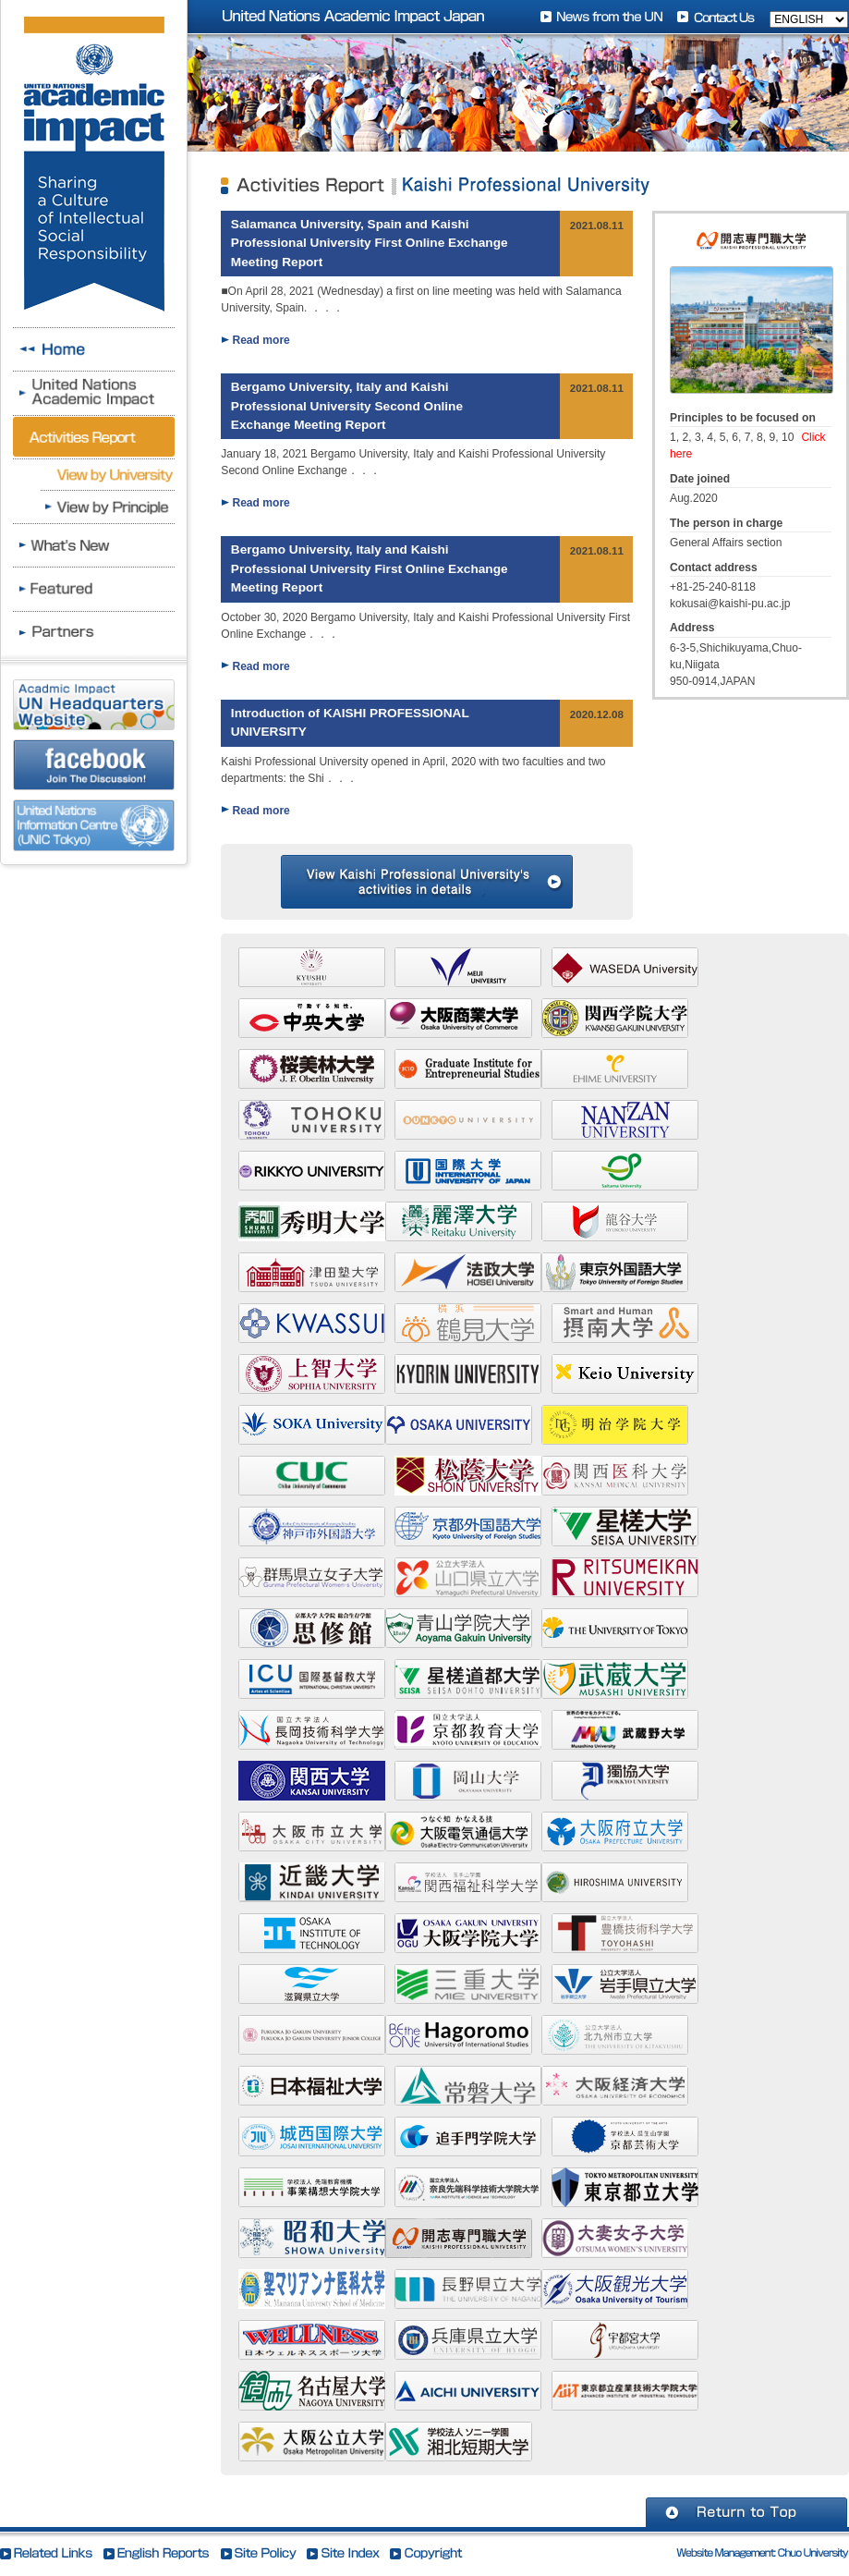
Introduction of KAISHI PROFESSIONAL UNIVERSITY (350, 722)
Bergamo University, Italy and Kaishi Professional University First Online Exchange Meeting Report (369, 568)
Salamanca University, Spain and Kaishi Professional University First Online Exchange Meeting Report (369, 243)
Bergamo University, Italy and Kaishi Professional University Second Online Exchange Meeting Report (347, 406)
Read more (260, 340)
